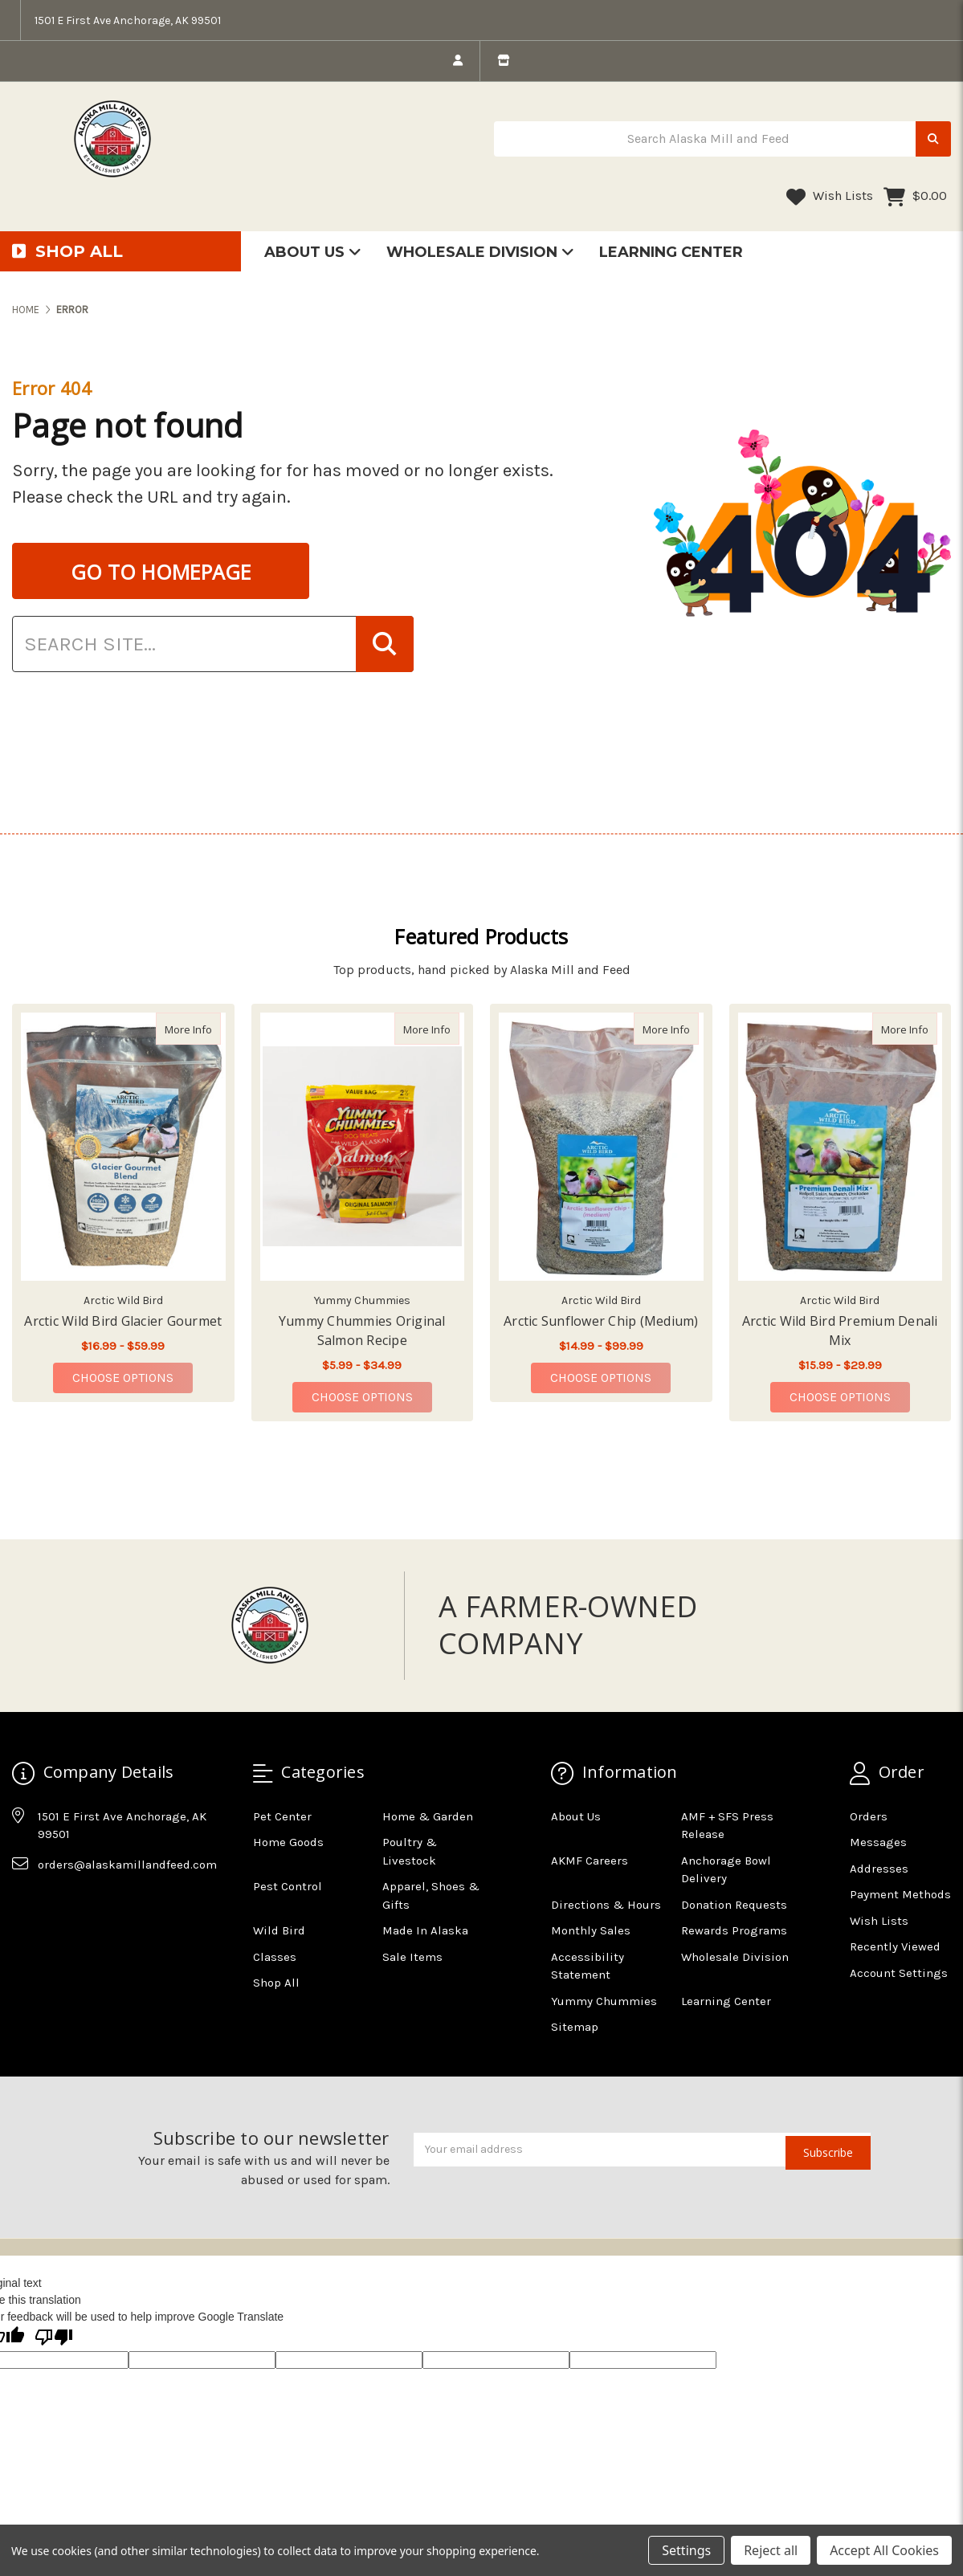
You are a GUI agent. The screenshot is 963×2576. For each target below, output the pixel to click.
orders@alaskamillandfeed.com (127, 1864)
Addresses (879, 1868)
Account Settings (899, 1973)
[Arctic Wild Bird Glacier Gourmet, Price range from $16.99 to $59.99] (123, 1146)
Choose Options (132, 1377)
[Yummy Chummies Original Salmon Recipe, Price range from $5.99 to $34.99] (363, 1146)
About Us (312, 252)
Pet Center (282, 1816)
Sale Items (412, 1957)
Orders (869, 1816)
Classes (274, 1957)
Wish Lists (829, 196)
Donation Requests (734, 1904)
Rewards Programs (734, 1930)
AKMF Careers (589, 1860)
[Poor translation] (54, 2338)
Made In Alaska (425, 1930)
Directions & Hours (606, 1904)
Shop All (276, 1982)
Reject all (771, 2550)
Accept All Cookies (884, 2550)
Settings (686, 2550)
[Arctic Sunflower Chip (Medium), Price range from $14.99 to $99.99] (601, 1146)
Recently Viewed (895, 1946)
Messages (878, 1842)
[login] (457, 61)
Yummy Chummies (604, 2001)
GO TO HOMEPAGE (161, 571)
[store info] (503, 61)
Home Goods (288, 1842)
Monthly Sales (590, 1930)
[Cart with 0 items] (915, 196)
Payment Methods (900, 1894)
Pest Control (287, 1886)
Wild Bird (279, 1930)
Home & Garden (427, 1816)
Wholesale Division (480, 252)
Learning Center (671, 252)
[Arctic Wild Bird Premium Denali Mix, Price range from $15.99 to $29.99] (841, 1146)
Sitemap (574, 2027)
